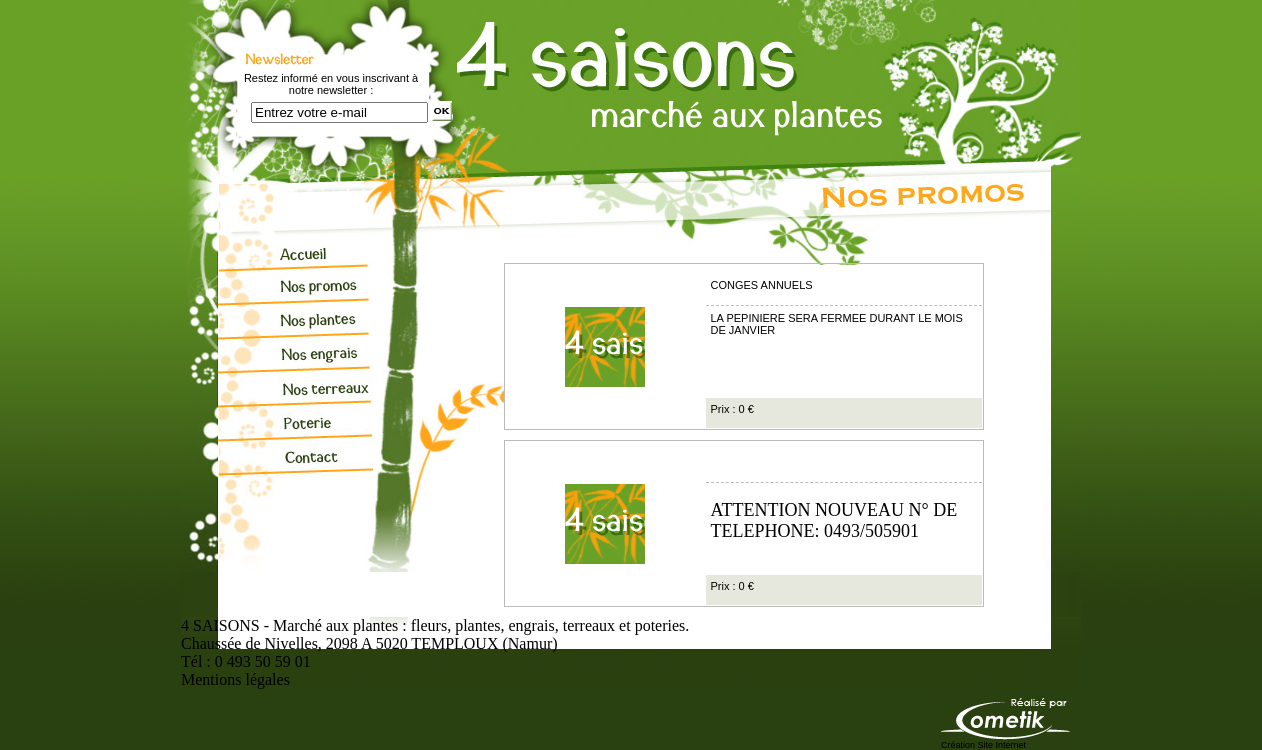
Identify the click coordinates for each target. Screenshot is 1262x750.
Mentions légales (235, 679)
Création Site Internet (983, 745)
